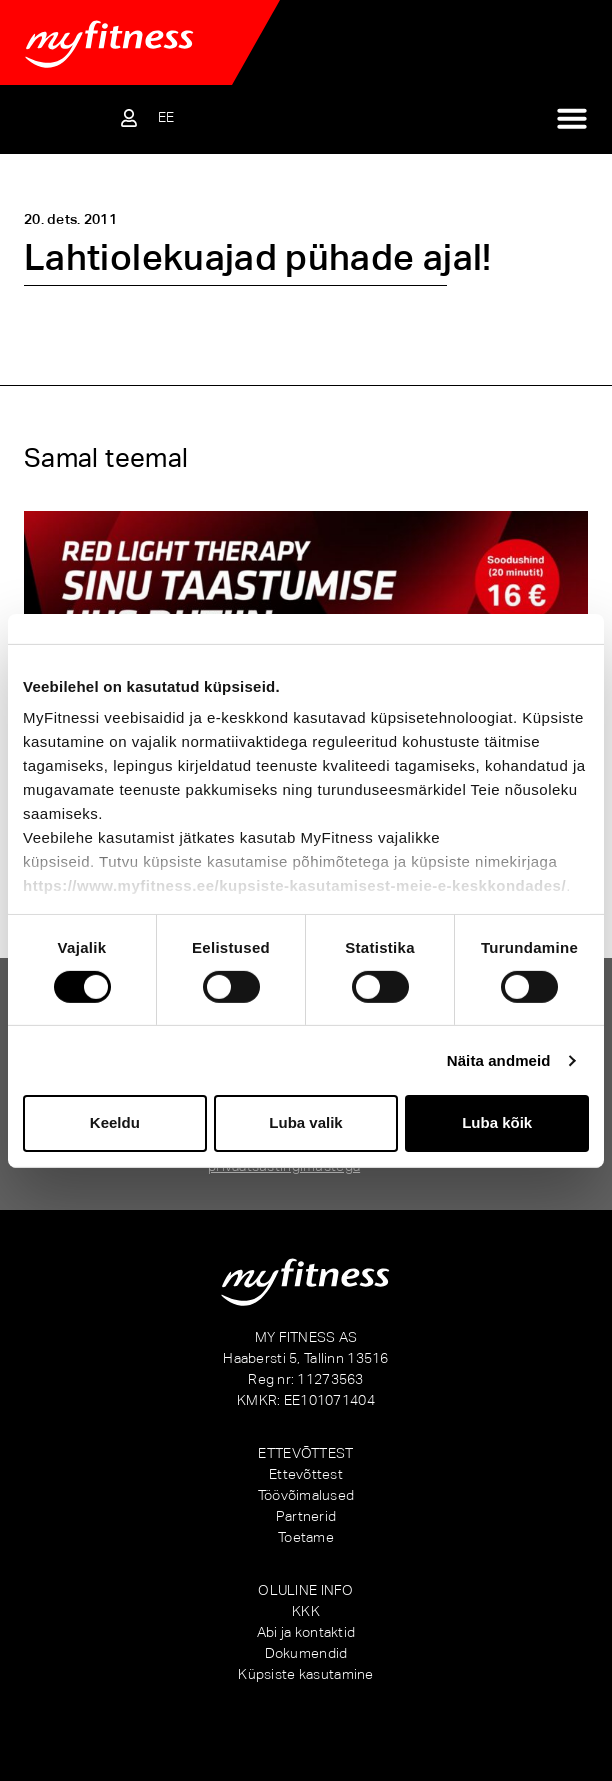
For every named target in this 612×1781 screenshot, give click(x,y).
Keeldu (115, 1122)
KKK (306, 1611)
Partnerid (306, 1516)
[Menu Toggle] (572, 118)
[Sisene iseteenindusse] (129, 118)
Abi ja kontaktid (306, 1632)
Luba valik (305, 1122)
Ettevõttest (306, 1474)
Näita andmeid (499, 1060)
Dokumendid (306, 1653)
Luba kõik (497, 1122)
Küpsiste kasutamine (305, 1674)
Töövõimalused (306, 1495)
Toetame (306, 1537)
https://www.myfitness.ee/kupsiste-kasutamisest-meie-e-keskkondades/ (294, 885)
